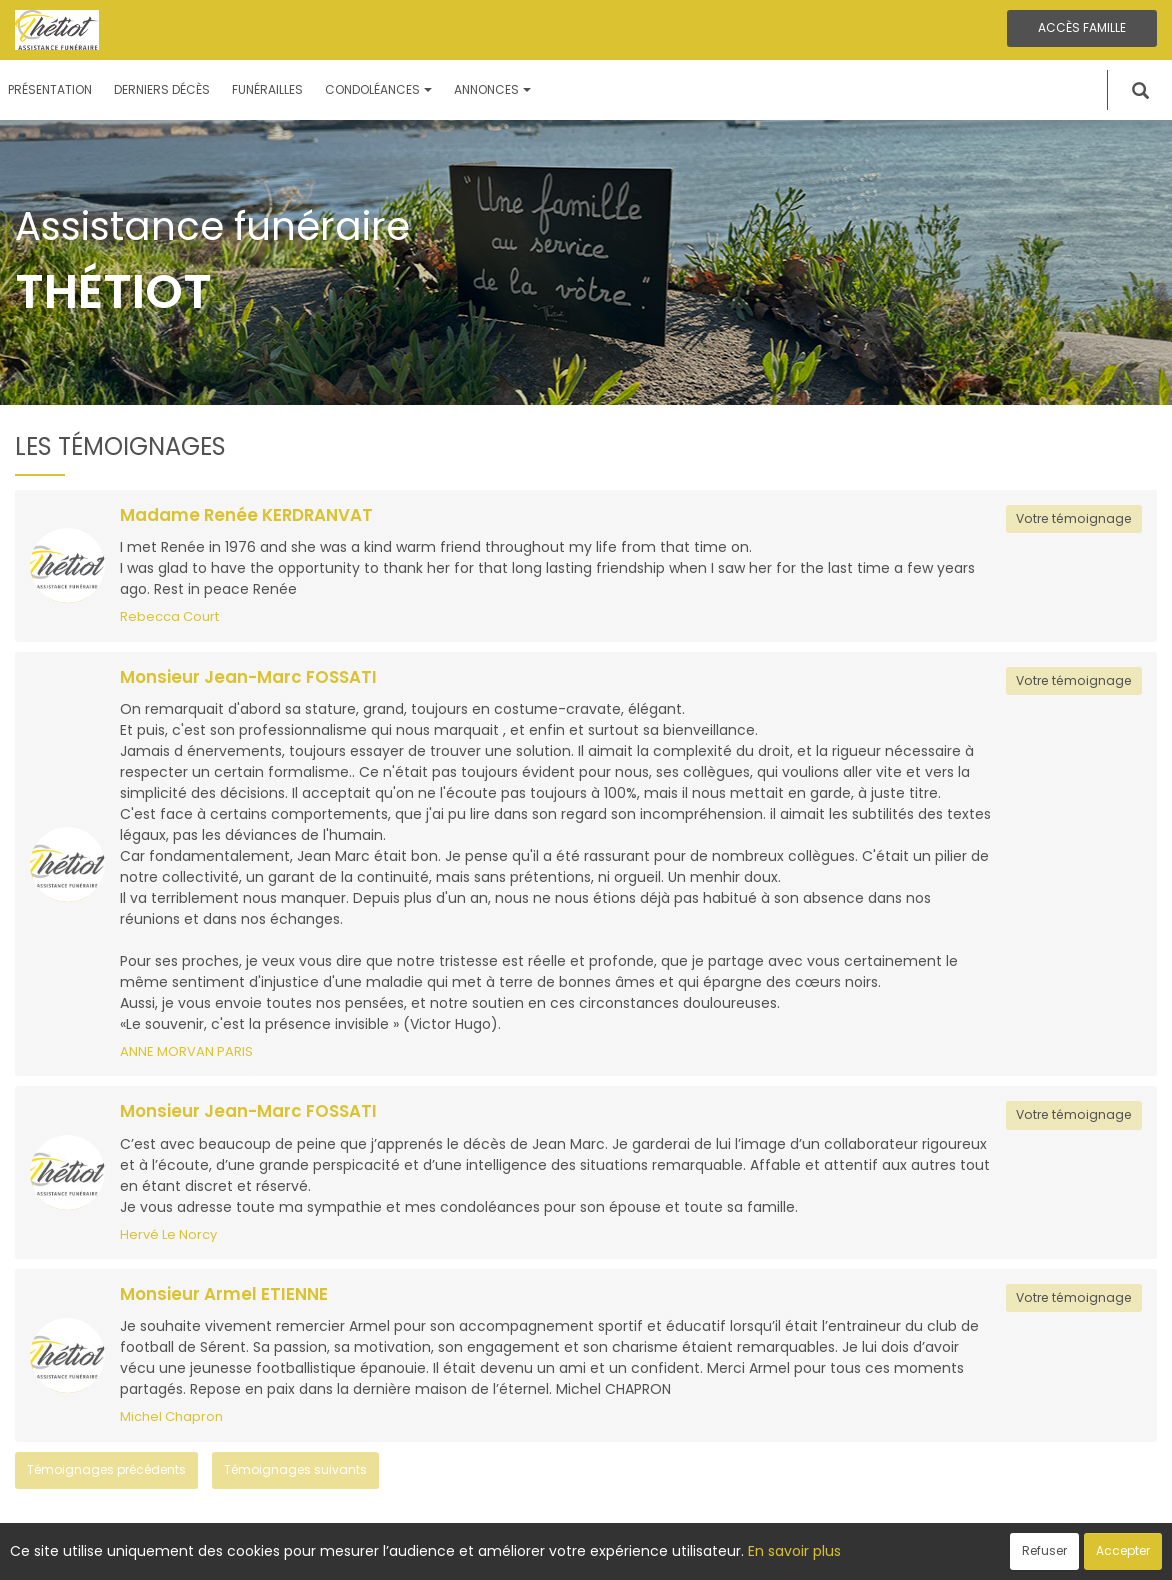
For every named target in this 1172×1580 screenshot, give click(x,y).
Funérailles (267, 89)
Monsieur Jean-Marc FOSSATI (248, 677)
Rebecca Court (169, 616)
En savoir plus (794, 1551)
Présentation (50, 89)
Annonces (492, 89)
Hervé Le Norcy (168, 1234)
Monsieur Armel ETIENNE (224, 1294)
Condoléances (378, 89)
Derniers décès (162, 89)
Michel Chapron (171, 1416)
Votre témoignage (1074, 518)
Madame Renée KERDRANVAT (246, 515)
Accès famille (1082, 27)
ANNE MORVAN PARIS (186, 1051)
